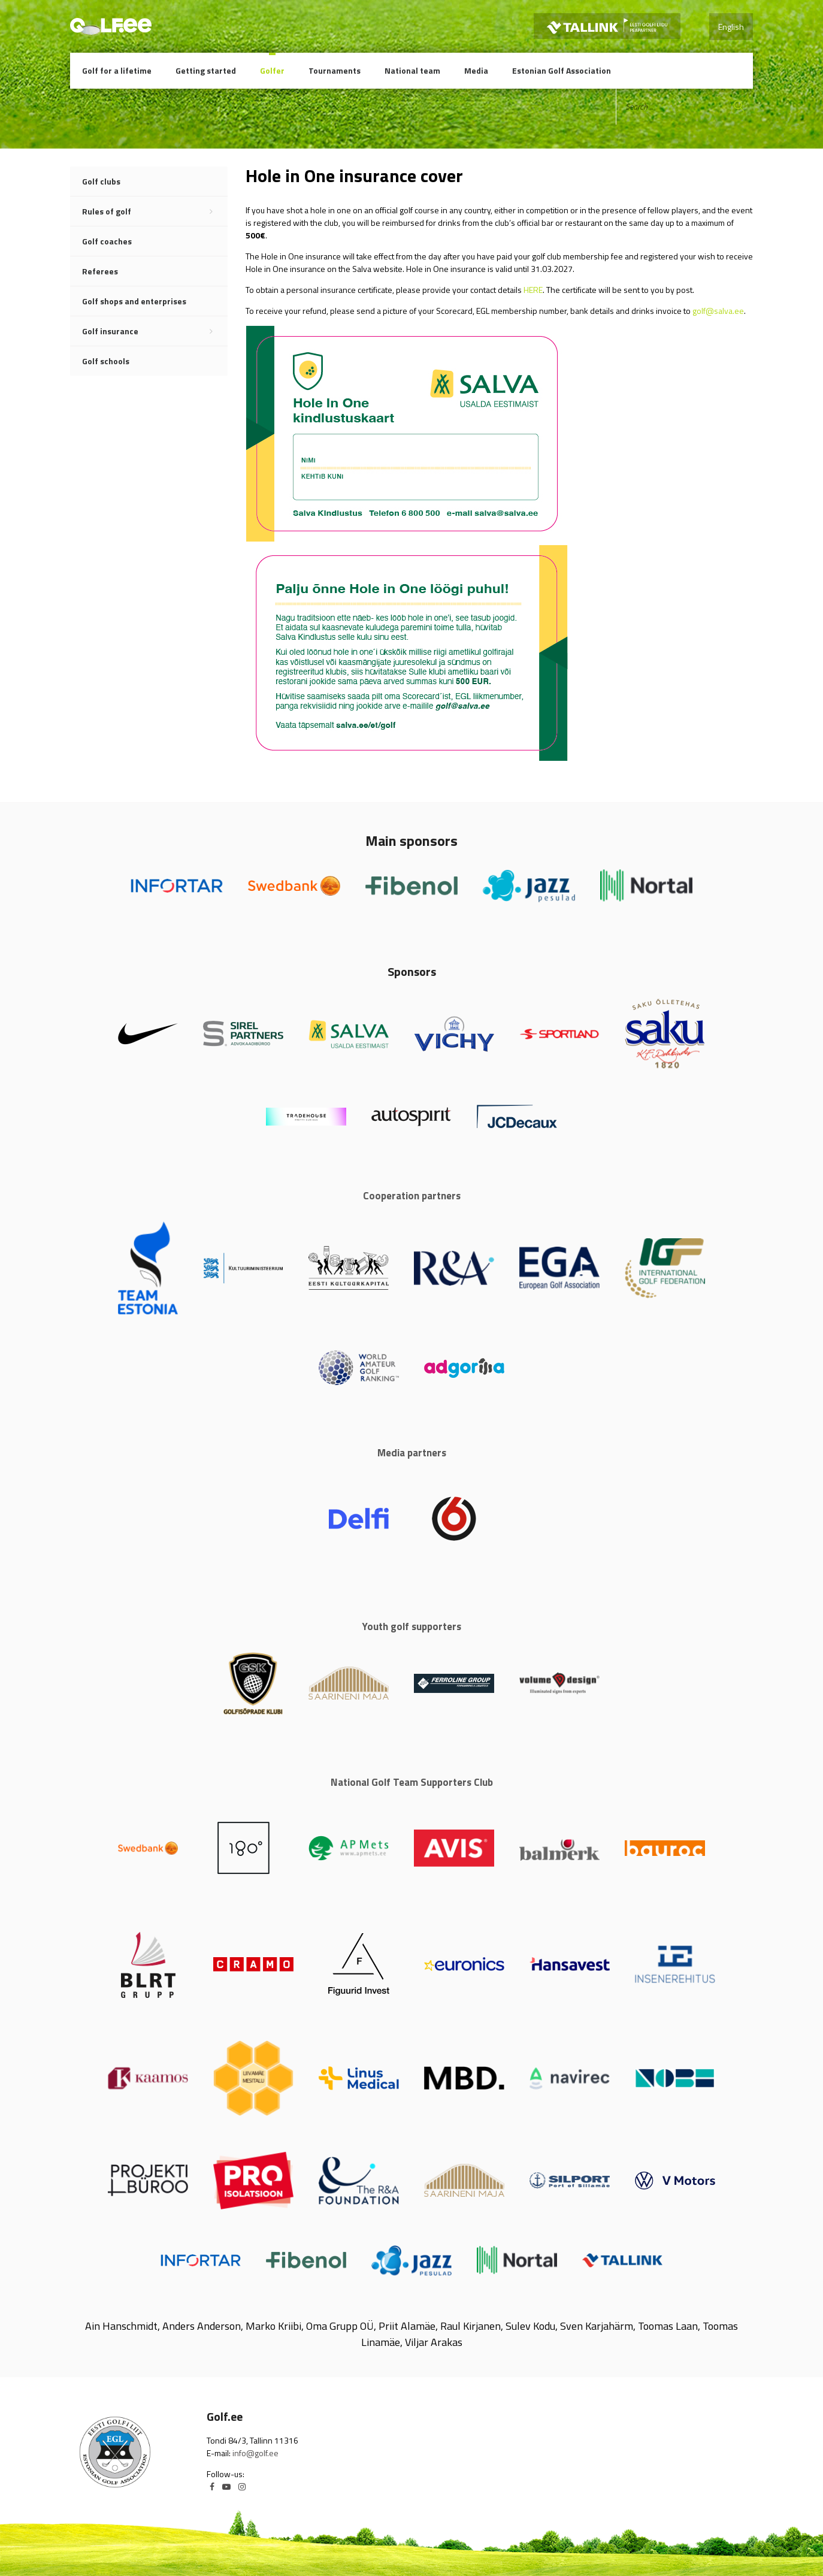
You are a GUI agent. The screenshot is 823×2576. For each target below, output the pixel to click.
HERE (533, 289)
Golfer (272, 70)
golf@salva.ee (718, 310)
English (731, 26)
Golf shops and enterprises (134, 301)
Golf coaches (107, 241)
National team (412, 70)
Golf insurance (155, 331)
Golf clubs (101, 181)
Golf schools (105, 361)
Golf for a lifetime (117, 70)
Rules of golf (155, 211)
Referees (100, 271)
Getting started (206, 70)
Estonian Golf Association (561, 70)
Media (476, 70)
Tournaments (334, 70)
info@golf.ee (255, 2453)
